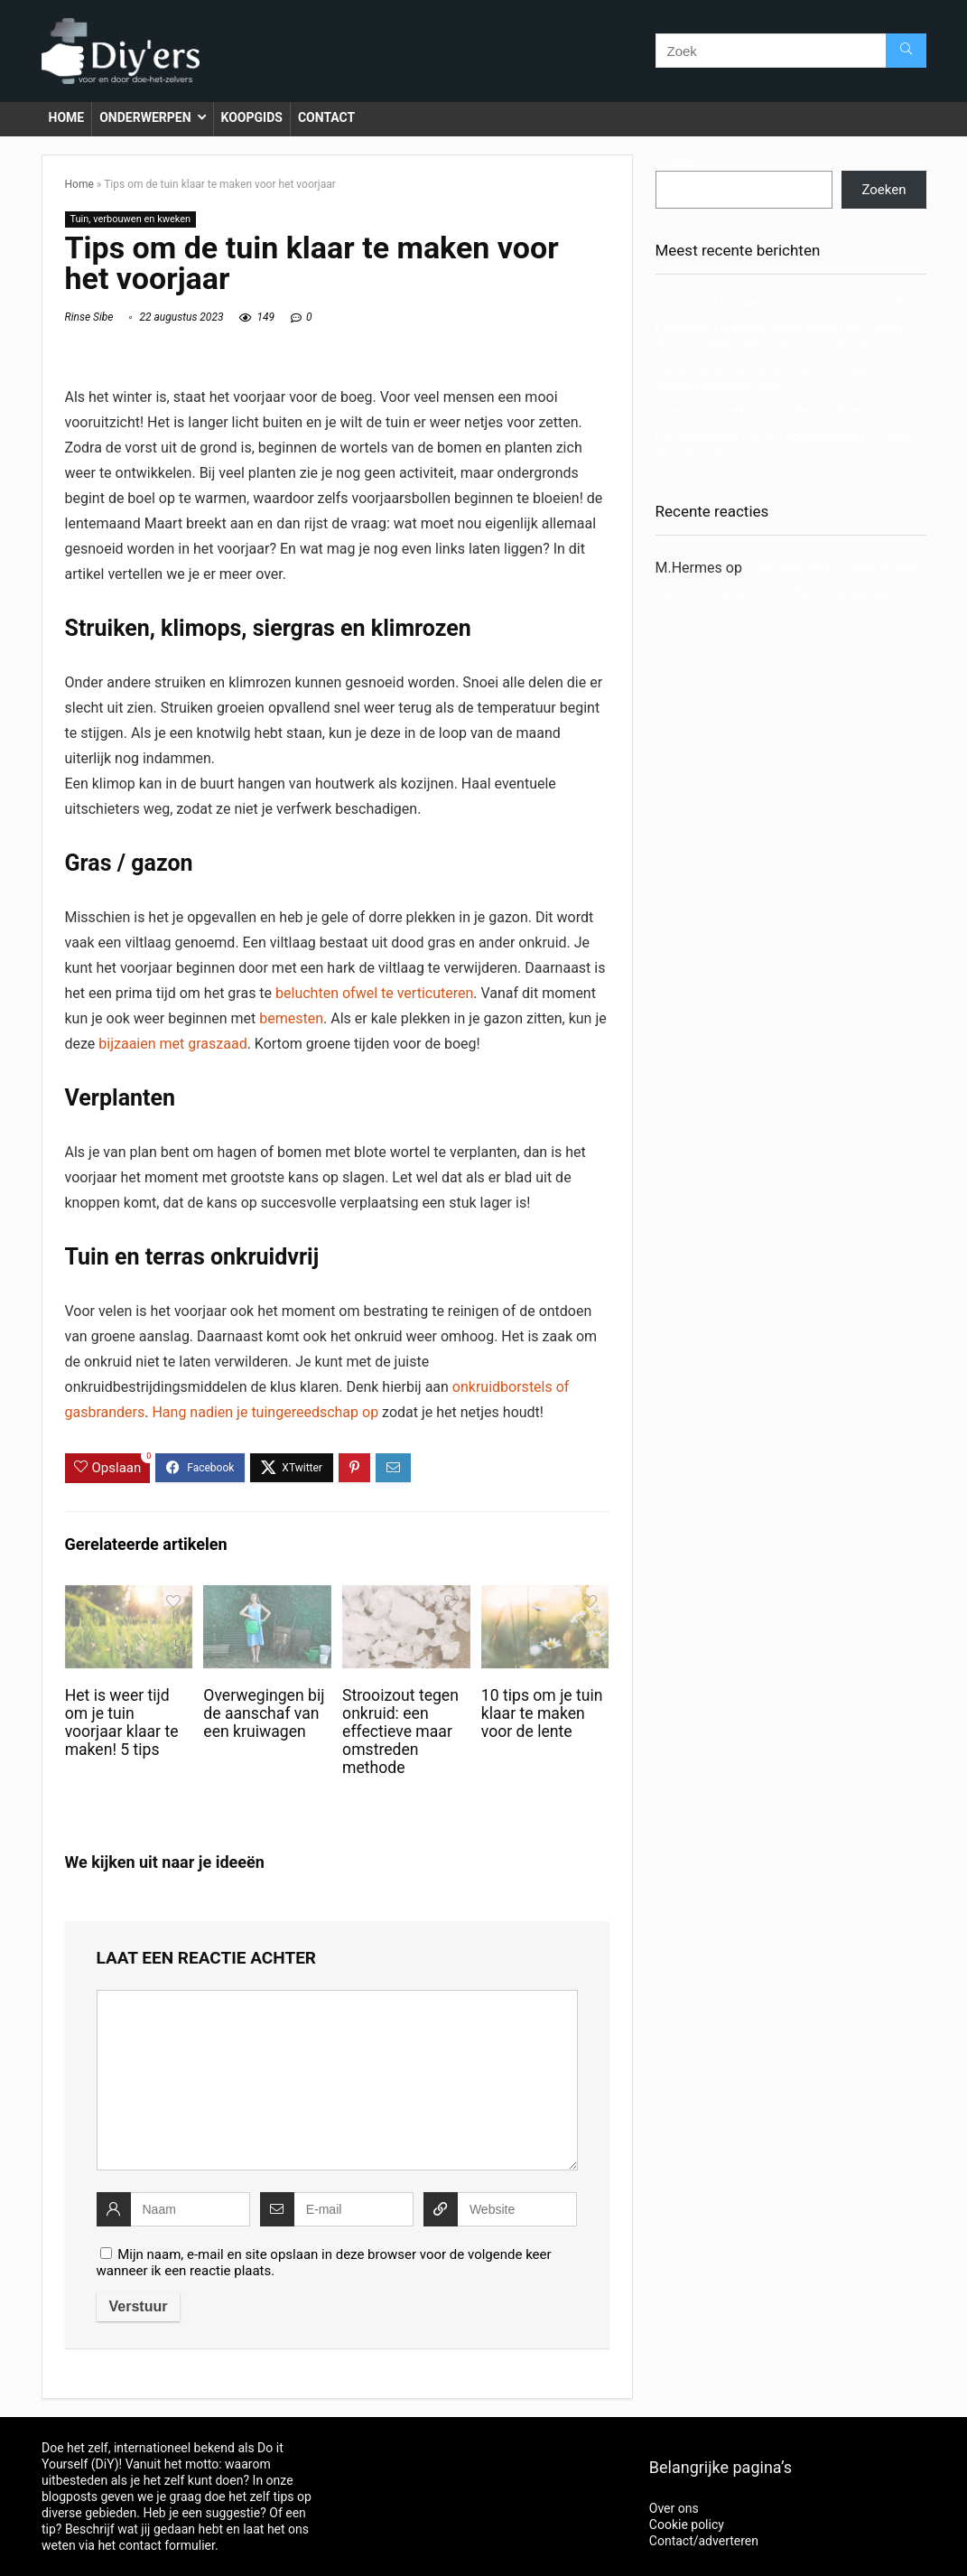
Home (67, 117)
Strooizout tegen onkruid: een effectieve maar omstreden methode (400, 1731)
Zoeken (678, 162)
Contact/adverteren (703, 2541)
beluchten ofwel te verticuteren (374, 993)
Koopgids (252, 117)
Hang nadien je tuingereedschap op (265, 1412)
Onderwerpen (145, 117)
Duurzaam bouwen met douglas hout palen (784, 302)
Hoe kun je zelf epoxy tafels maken (760, 411)
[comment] (337, 2080)
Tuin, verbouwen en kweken (130, 219)
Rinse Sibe (89, 317)
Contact (326, 117)
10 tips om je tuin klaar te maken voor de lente (542, 1713)
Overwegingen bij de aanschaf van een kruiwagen (263, 1713)
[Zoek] (906, 50)
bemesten (291, 1018)
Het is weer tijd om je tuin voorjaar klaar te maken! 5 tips (122, 1722)
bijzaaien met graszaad (172, 1043)
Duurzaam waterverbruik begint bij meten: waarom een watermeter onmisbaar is (781, 336)
